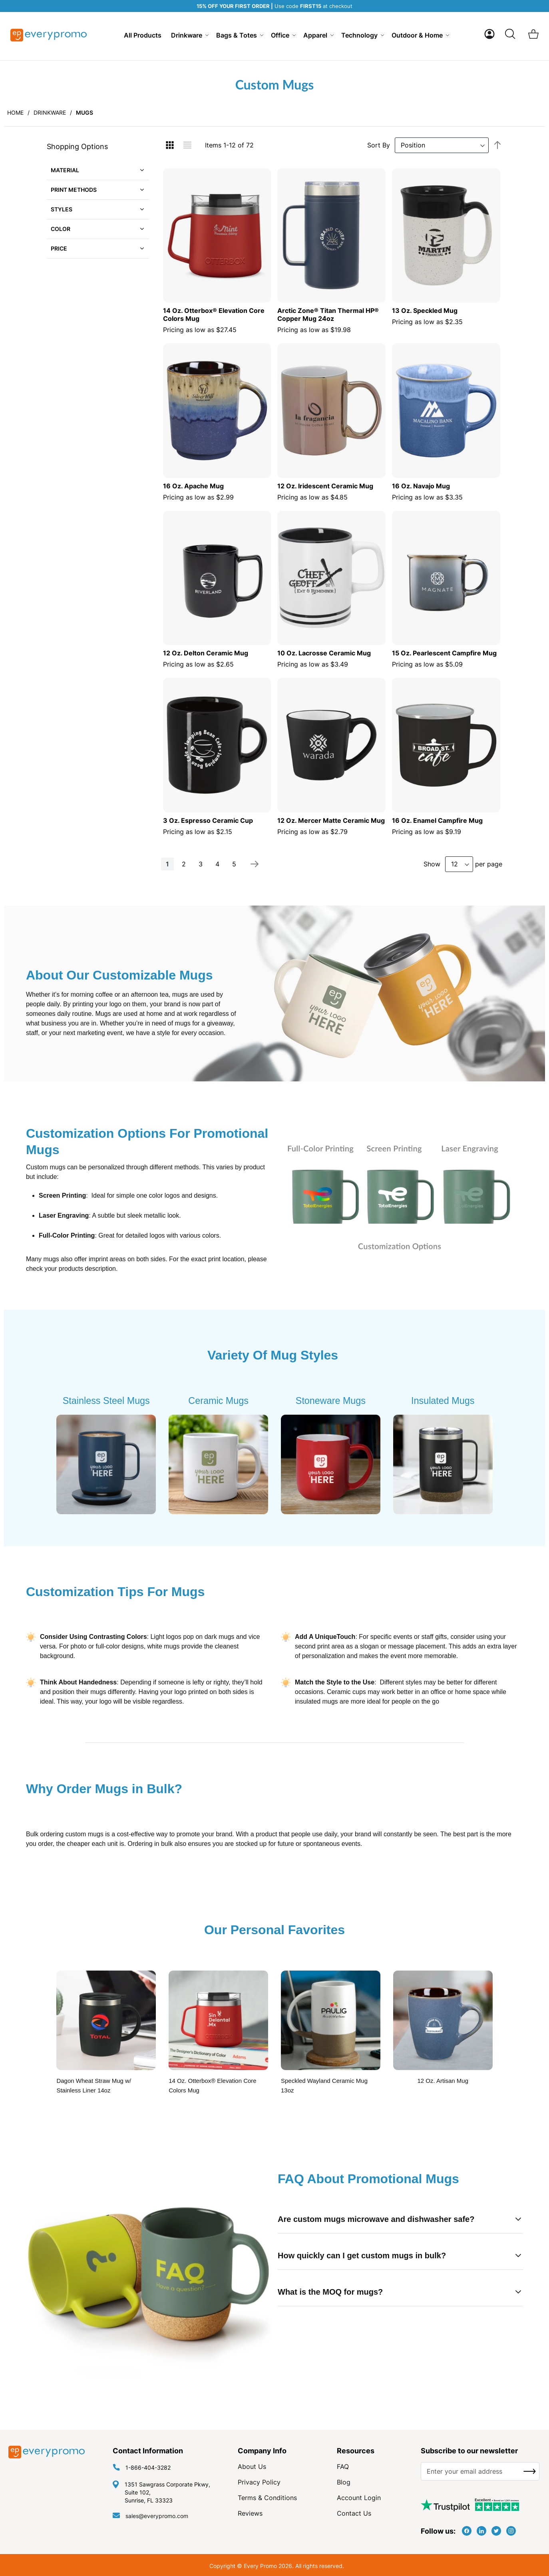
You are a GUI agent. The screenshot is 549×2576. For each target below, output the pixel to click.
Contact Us (354, 2513)
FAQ (343, 2466)
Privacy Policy (259, 2482)
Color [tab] (60, 228)
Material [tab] (65, 170)
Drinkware (50, 112)
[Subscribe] (530, 2471)
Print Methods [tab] (74, 189)
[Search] (510, 34)
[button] (489, 34)
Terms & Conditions (267, 2498)
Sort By (378, 145)
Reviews (250, 2513)
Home (15, 112)
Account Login (359, 2498)
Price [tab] (59, 248)
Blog (343, 2482)
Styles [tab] (61, 209)
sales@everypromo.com (156, 2515)
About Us (252, 2466)
